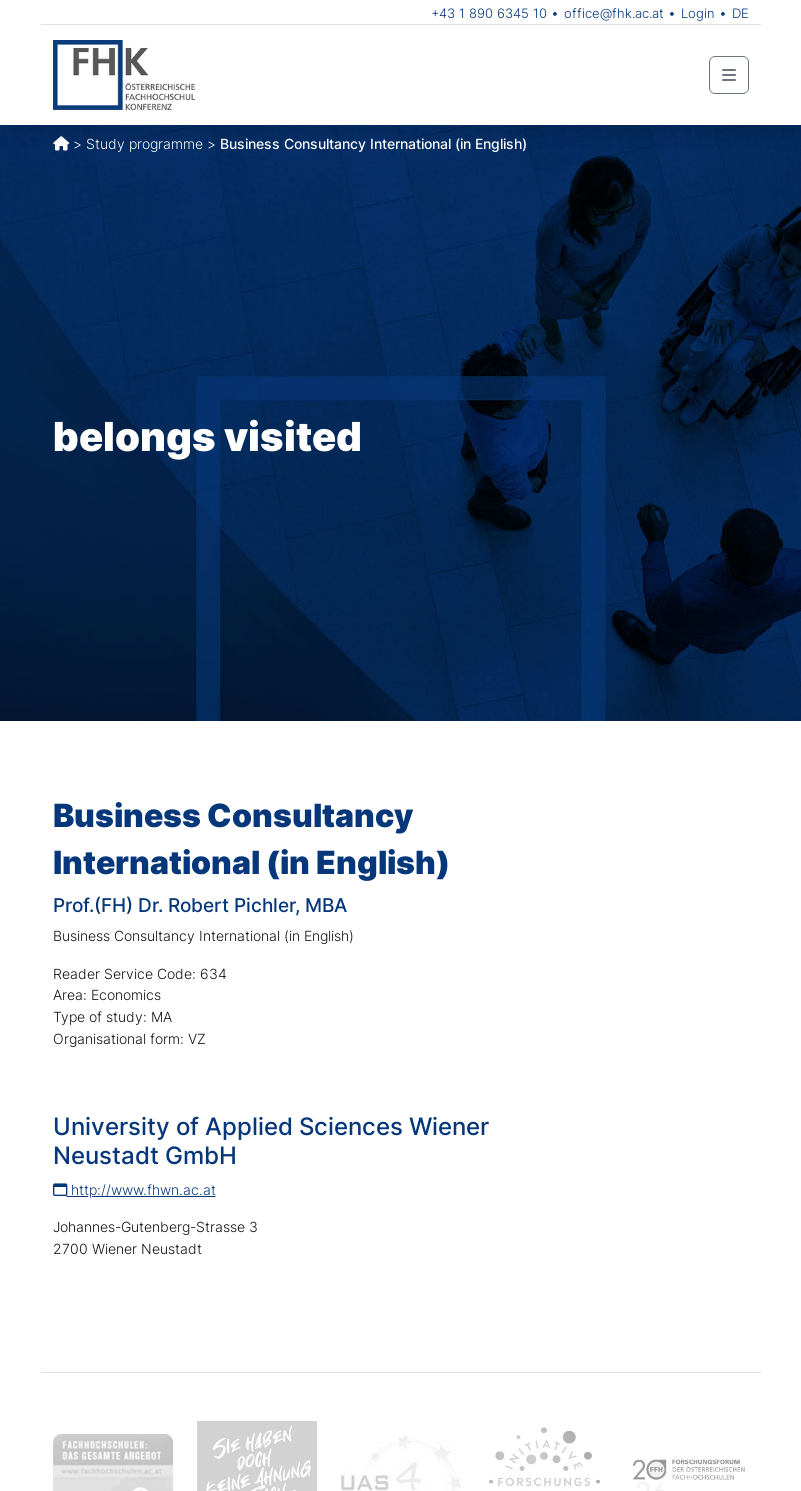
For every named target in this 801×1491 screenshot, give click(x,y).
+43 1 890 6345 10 (489, 13)
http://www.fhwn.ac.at (134, 1189)
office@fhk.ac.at (614, 13)
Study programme (144, 143)
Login (698, 13)
